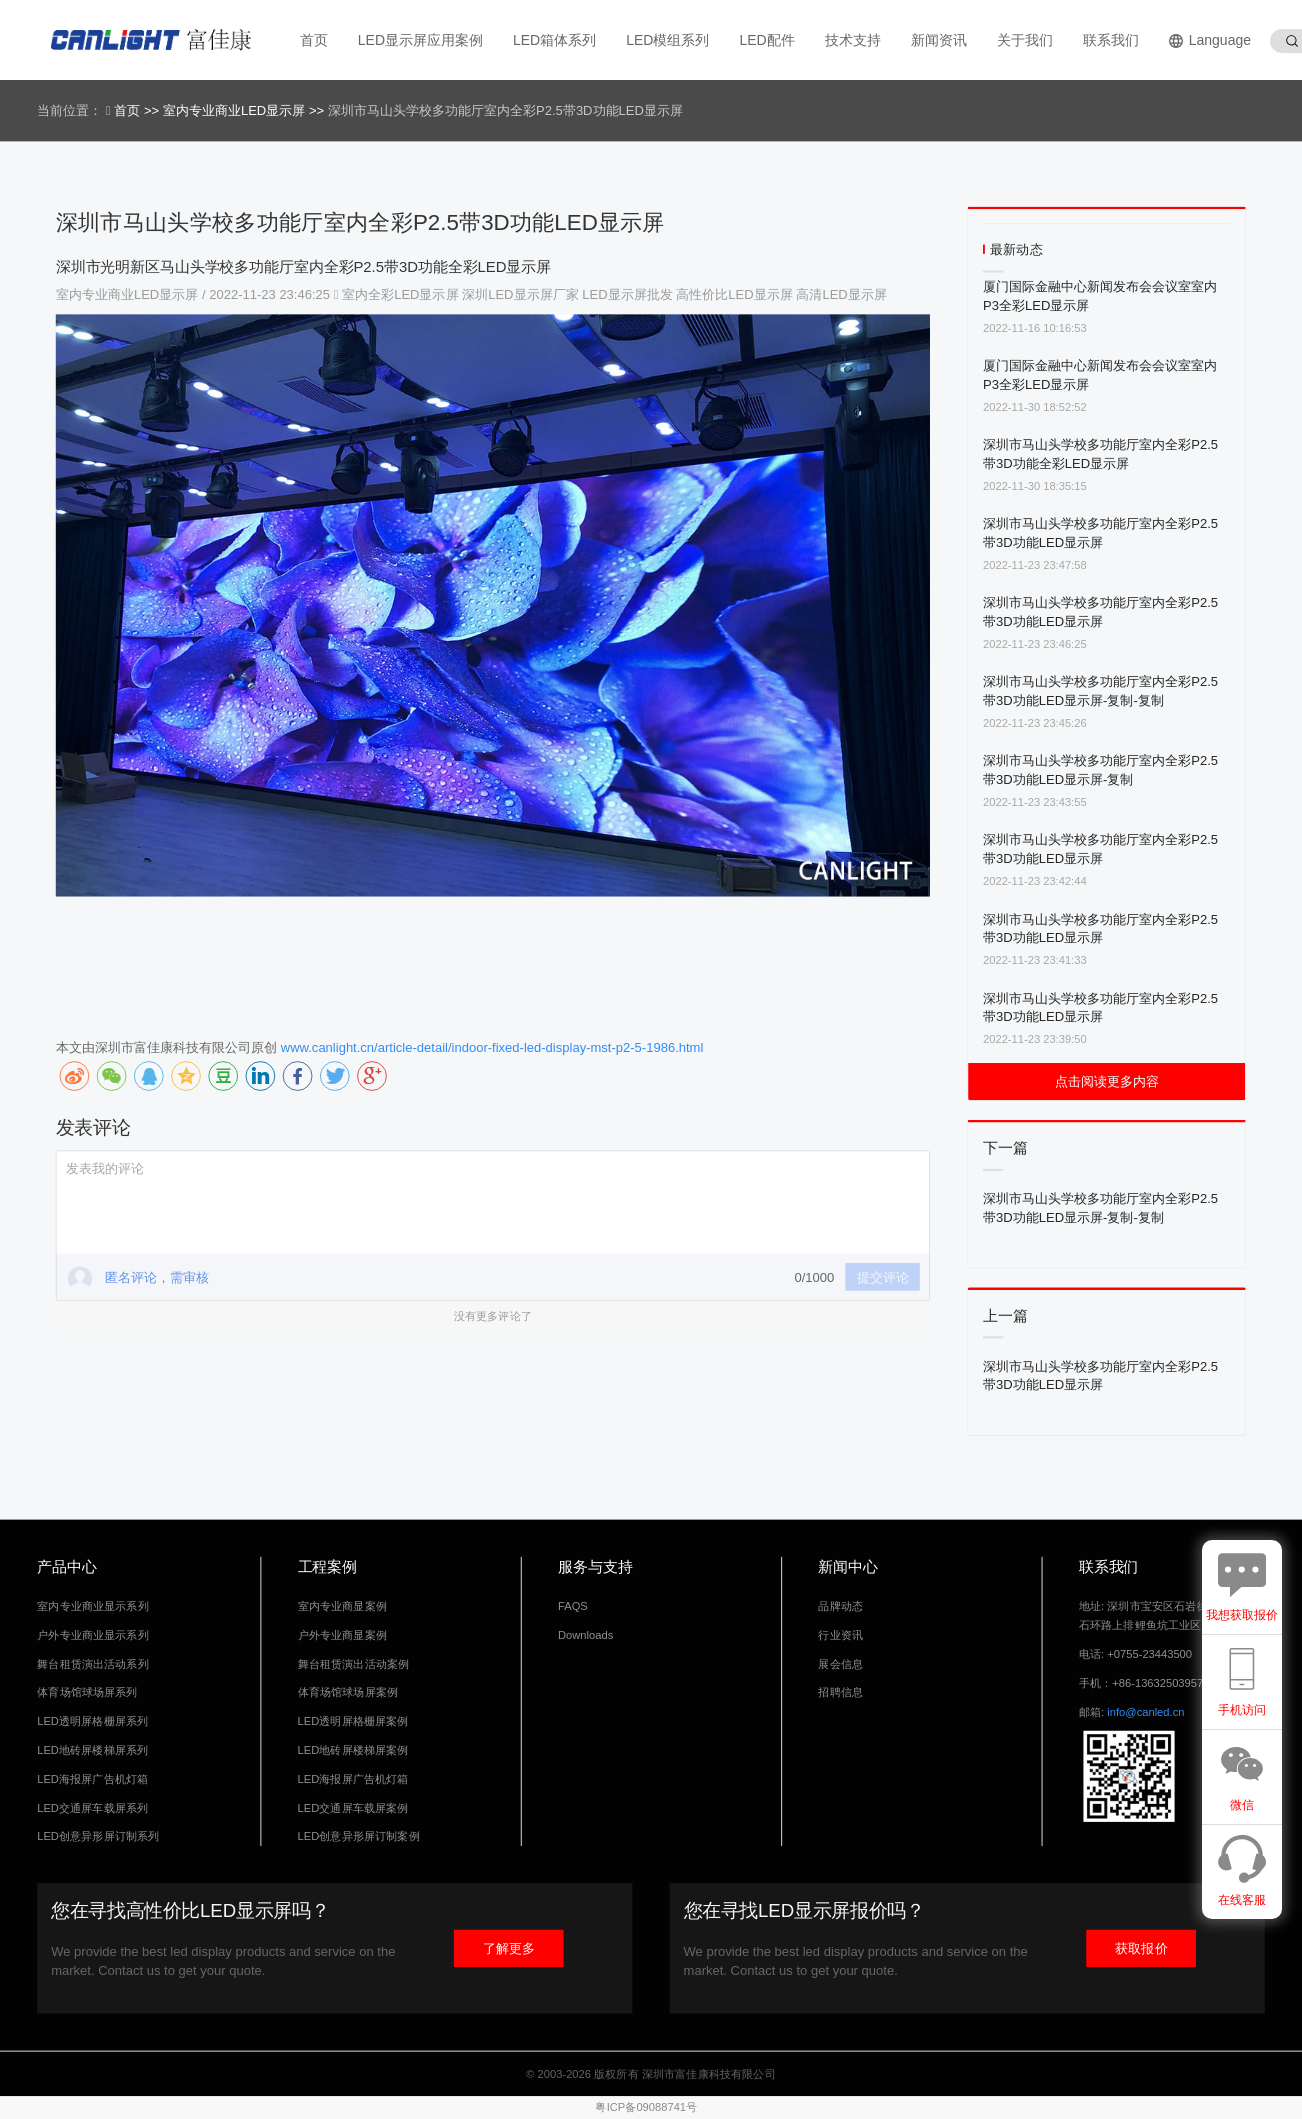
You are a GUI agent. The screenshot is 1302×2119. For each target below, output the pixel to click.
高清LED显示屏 (841, 294)
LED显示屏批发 (627, 294)
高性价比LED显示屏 (734, 294)
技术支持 (853, 40)
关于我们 (1025, 40)
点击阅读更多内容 (1107, 1081)
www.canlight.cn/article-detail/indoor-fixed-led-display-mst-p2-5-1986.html (492, 1047)
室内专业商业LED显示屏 (129, 294)
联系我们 (1111, 40)
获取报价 (1141, 1948)
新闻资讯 (939, 40)
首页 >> (138, 110)
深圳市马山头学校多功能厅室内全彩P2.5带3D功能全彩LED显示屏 (1100, 453)
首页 (314, 40)
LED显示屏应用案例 (420, 40)
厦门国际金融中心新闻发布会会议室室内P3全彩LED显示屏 (1100, 295)
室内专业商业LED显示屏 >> (245, 110)
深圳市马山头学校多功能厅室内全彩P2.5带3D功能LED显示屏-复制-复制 (1100, 690)
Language (1210, 40)
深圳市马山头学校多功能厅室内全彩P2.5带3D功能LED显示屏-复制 (1100, 769)
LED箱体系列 (554, 40)
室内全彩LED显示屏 (400, 294)
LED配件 (766, 40)
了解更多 (509, 1948)
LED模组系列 (667, 40)
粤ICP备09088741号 (646, 2107)
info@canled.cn (1145, 1712)
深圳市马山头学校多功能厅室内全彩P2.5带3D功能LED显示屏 (1100, 532)
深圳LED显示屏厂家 (520, 294)
